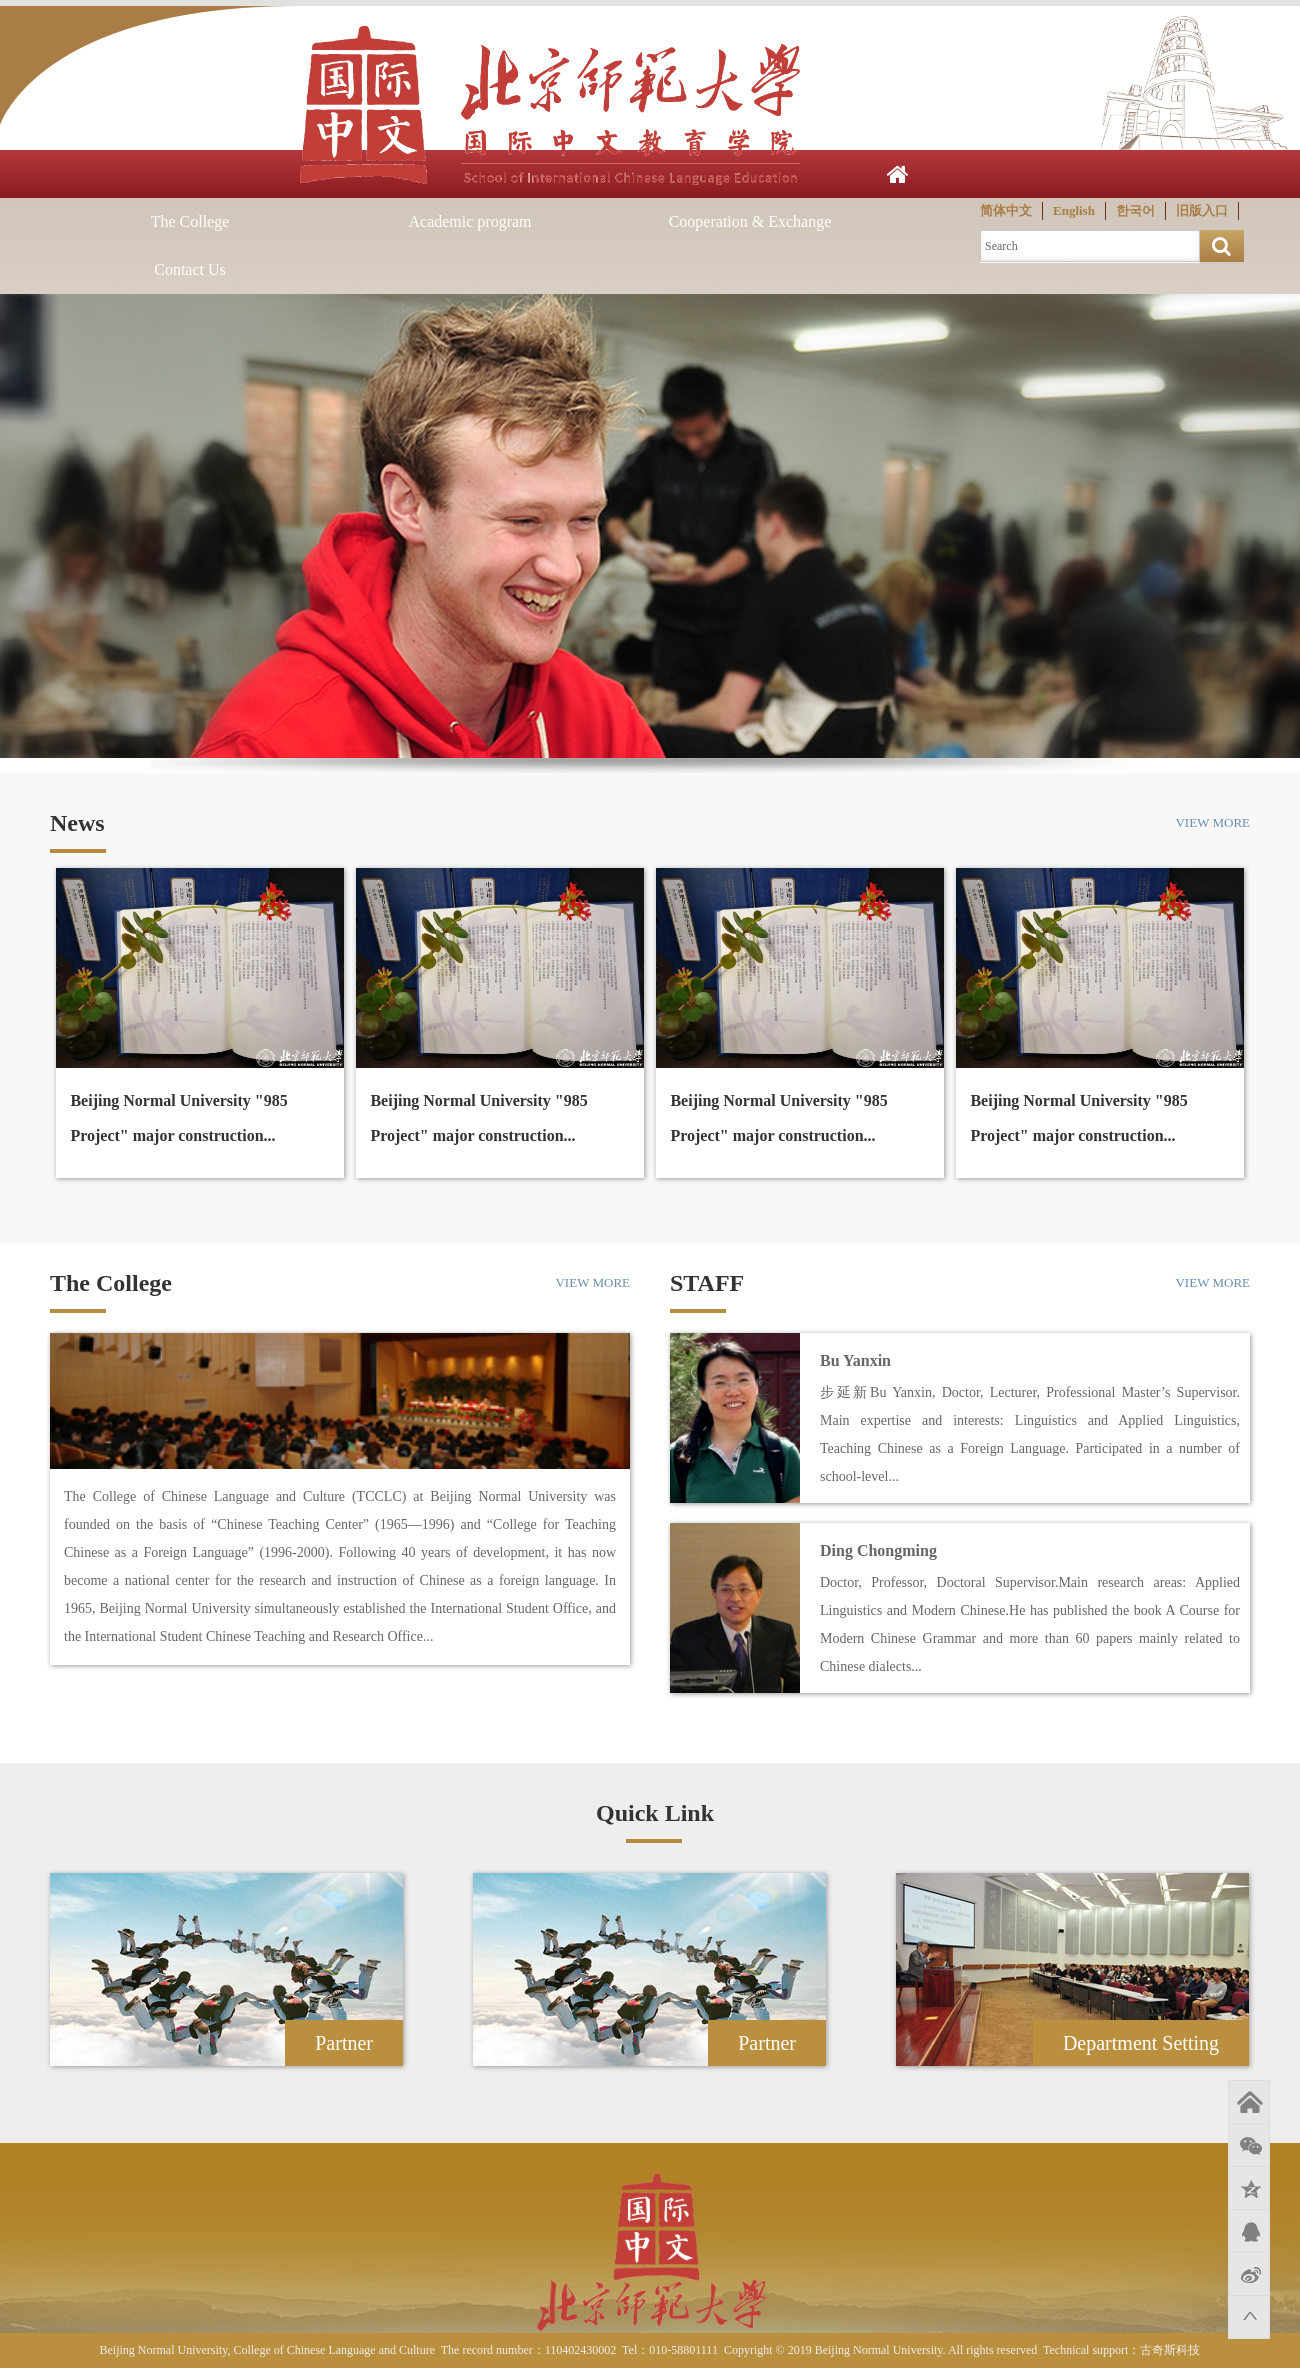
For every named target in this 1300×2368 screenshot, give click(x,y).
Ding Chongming (878, 1550)
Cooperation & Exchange (750, 221)
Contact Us (190, 269)
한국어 (1135, 210)
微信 (1249, 2145)
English (1074, 210)
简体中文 (1006, 210)
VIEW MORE (1212, 822)
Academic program (469, 221)
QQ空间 (1249, 2188)
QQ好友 (1249, 2231)
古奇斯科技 (1170, 2350)
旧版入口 (1202, 210)
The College (190, 221)
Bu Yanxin (855, 1360)
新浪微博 (1249, 2274)
